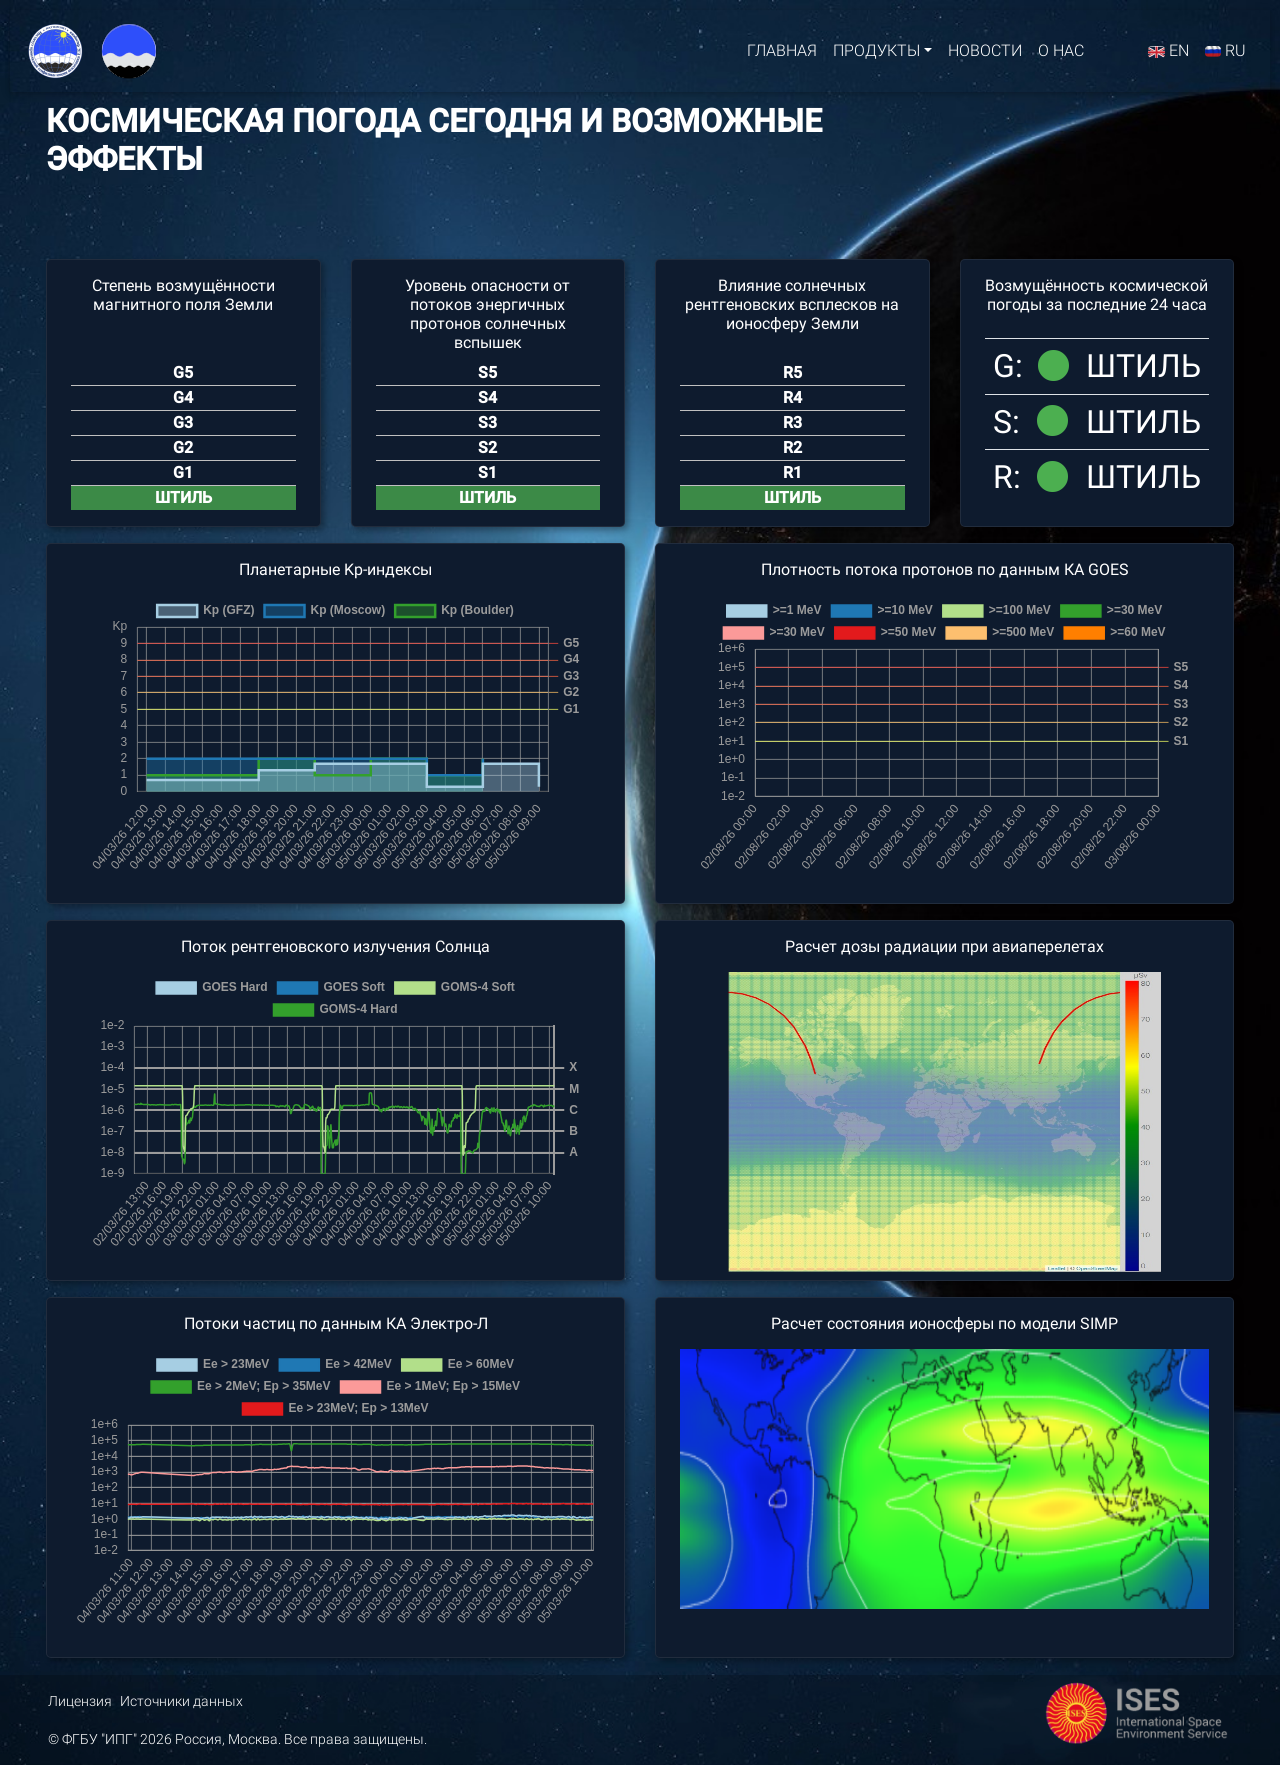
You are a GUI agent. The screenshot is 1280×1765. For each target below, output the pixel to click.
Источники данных (181, 1701)
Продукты (876, 54)
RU (1225, 54)
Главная (782, 54)
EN (1168, 54)
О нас (1061, 54)
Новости (985, 54)
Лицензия (80, 1701)
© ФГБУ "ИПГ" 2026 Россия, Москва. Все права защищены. (237, 1739)
